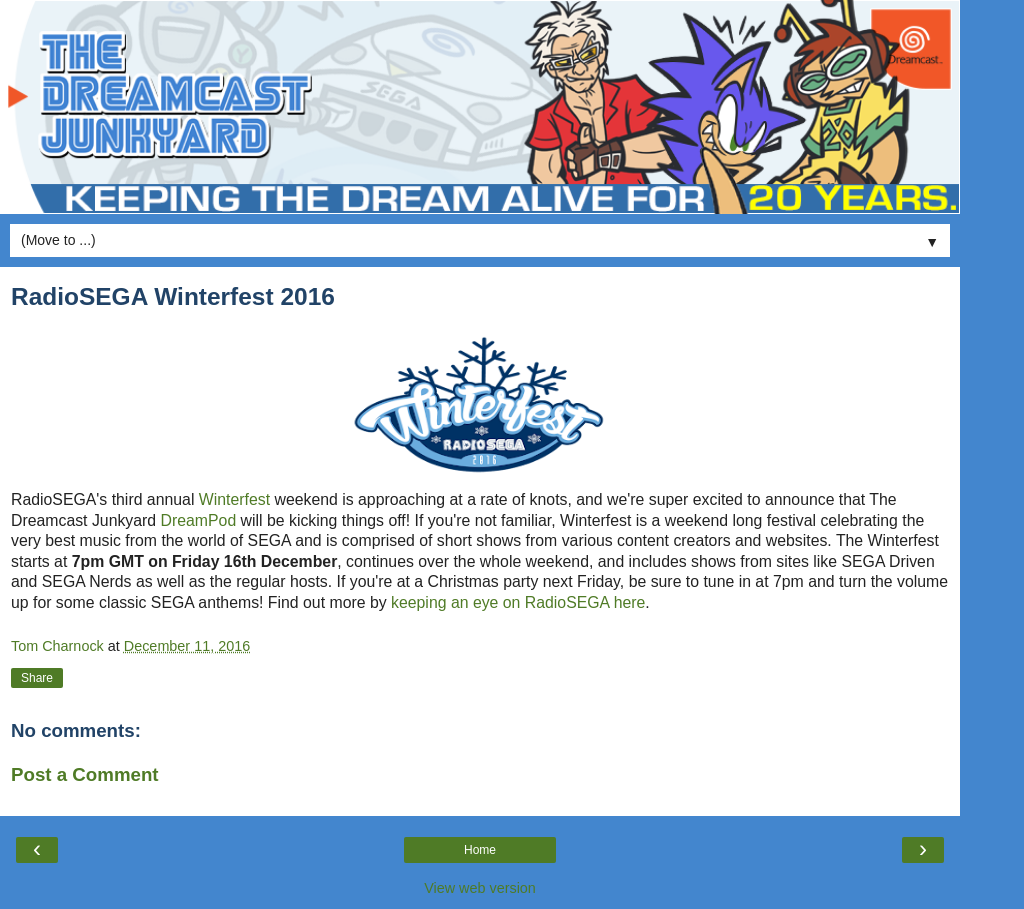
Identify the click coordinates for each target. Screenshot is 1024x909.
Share (37, 678)
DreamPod (199, 520)
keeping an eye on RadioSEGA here (518, 602)
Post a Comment (85, 774)
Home (480, 850)
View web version (480, 888)
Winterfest (234, 499)
